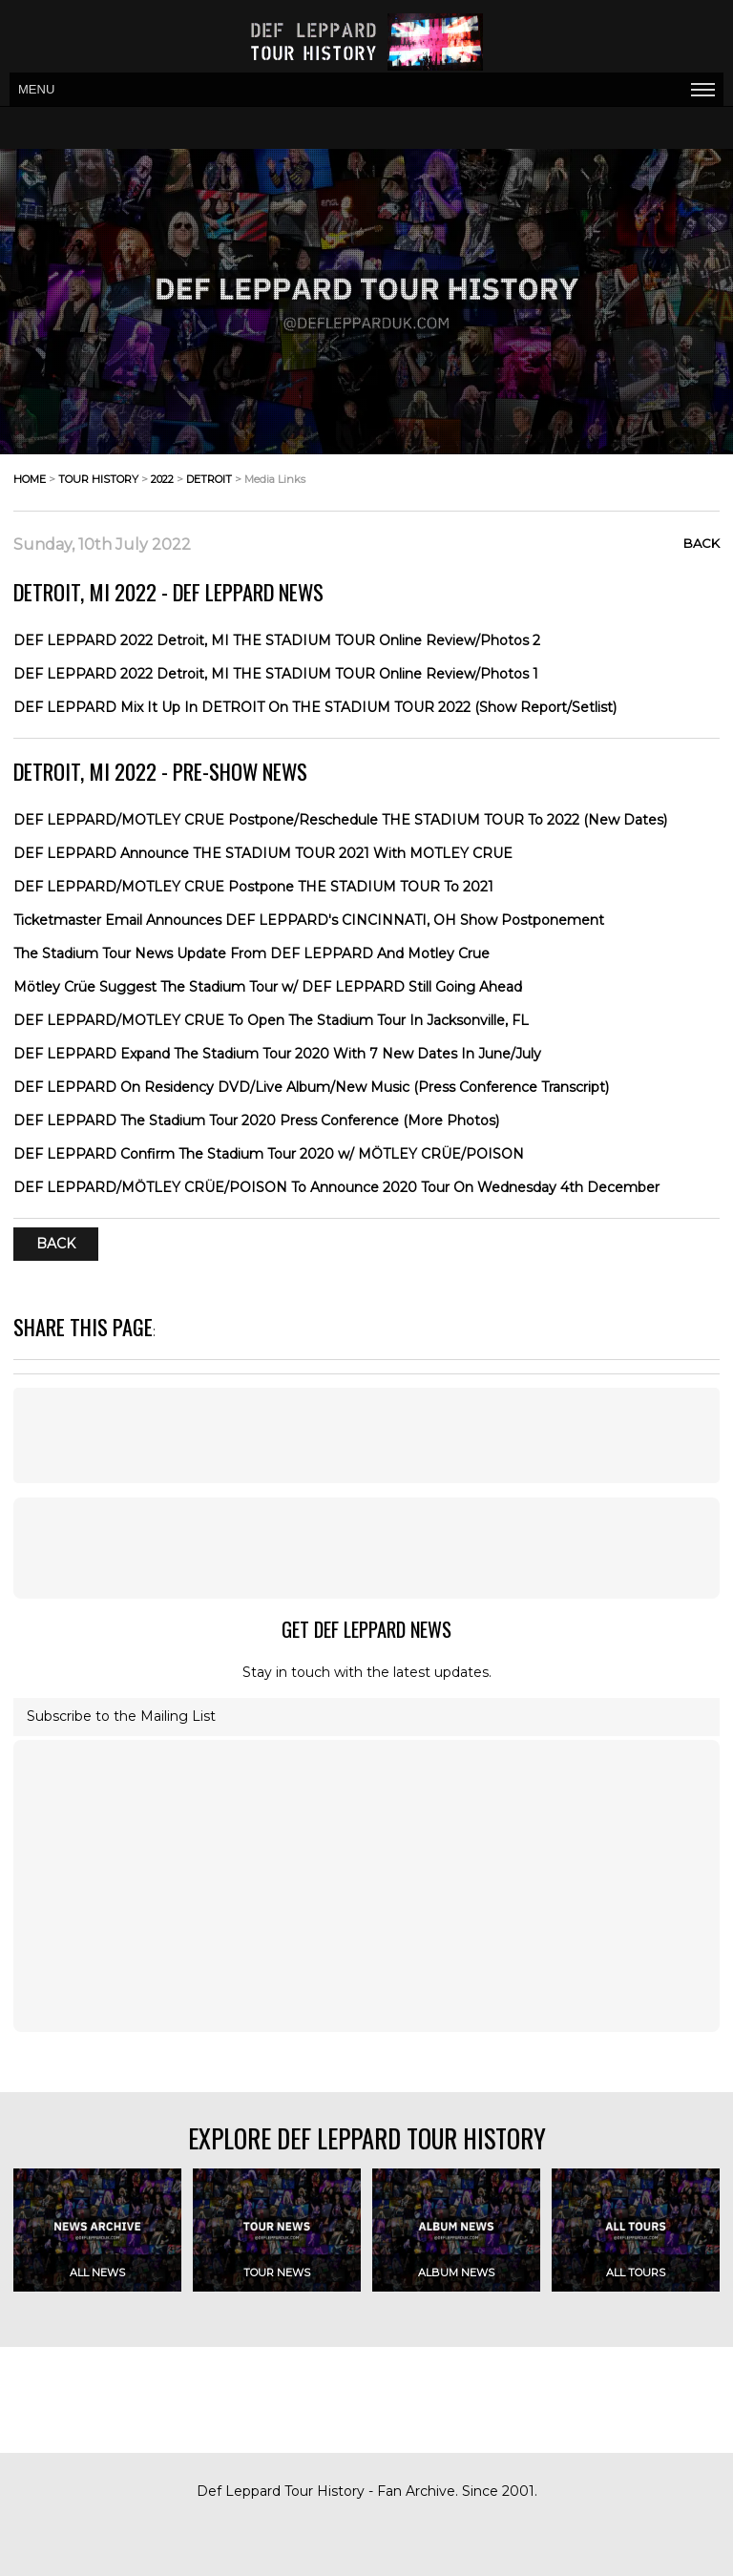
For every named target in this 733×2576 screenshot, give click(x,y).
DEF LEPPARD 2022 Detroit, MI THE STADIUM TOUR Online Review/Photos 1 (275, 673)
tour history (98, 479)
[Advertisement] (366, 1435)
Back (701, 543)
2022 (162, 479)
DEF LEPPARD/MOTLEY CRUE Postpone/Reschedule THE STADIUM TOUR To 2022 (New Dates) (340, 819)
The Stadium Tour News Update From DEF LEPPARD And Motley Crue (251, 953)
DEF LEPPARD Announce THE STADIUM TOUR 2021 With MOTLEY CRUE (263, 853)
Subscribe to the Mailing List (121, 1716)
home (29, 479)
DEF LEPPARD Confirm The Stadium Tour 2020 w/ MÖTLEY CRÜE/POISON (268, 1153)
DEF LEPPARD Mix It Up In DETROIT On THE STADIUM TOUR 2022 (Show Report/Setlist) (315, 707)
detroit (209, 479)
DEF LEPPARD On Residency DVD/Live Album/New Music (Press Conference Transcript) (311, 1087)
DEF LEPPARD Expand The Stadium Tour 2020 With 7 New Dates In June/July (277, 1053)
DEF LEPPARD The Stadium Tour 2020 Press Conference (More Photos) (256, 1120)
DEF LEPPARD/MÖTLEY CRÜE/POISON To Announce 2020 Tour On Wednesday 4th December (336, 1187)
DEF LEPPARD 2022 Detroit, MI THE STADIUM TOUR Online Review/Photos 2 (276, 640)
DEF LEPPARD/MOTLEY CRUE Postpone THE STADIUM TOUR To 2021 (253, 886)
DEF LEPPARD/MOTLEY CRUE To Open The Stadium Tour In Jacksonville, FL (271, 1020)
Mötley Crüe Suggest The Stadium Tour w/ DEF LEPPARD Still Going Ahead (267, 986)
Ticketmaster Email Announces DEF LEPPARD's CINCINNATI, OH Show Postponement (308, 920)
